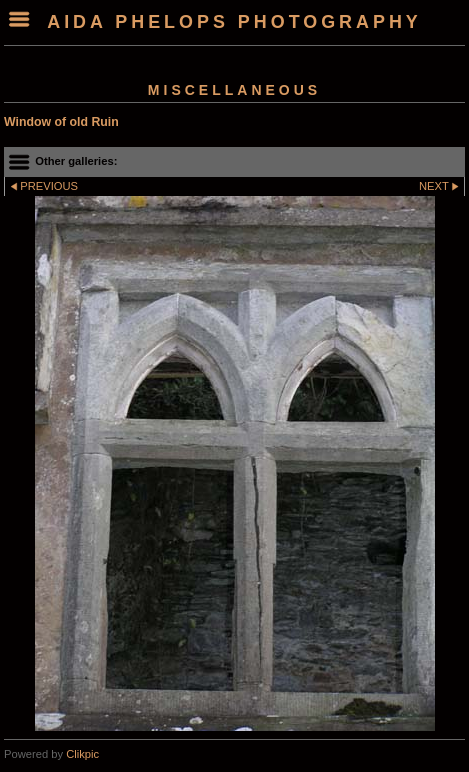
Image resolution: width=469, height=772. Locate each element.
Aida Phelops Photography (234, 22)
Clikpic (82, 754)
